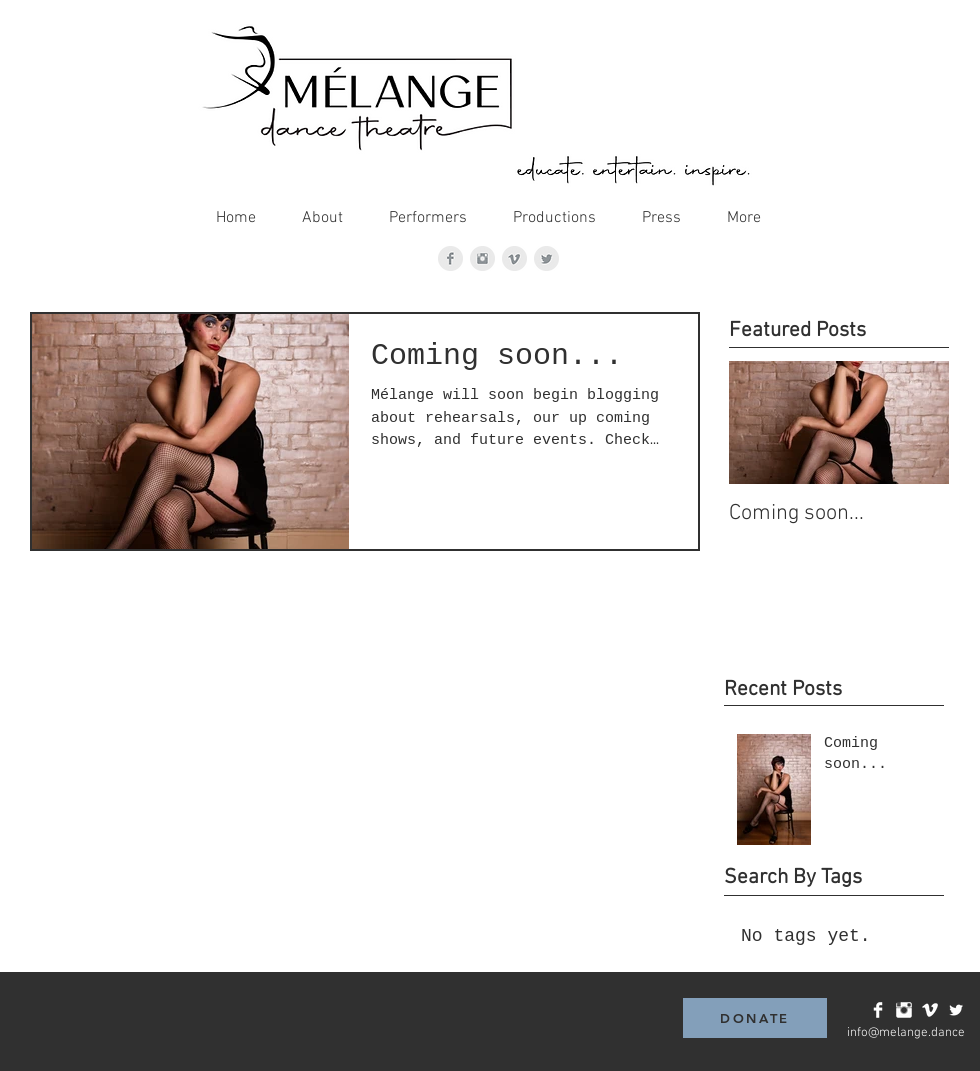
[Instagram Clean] (904, 1010)
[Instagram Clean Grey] (482, 258)
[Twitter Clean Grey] (546, 258)
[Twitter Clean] (956, 1010)
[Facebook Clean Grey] (450, 258)
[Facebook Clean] (878, 1010)
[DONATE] (755, 1018)
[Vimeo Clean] (930, 1010)
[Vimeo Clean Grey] (514, 258)
